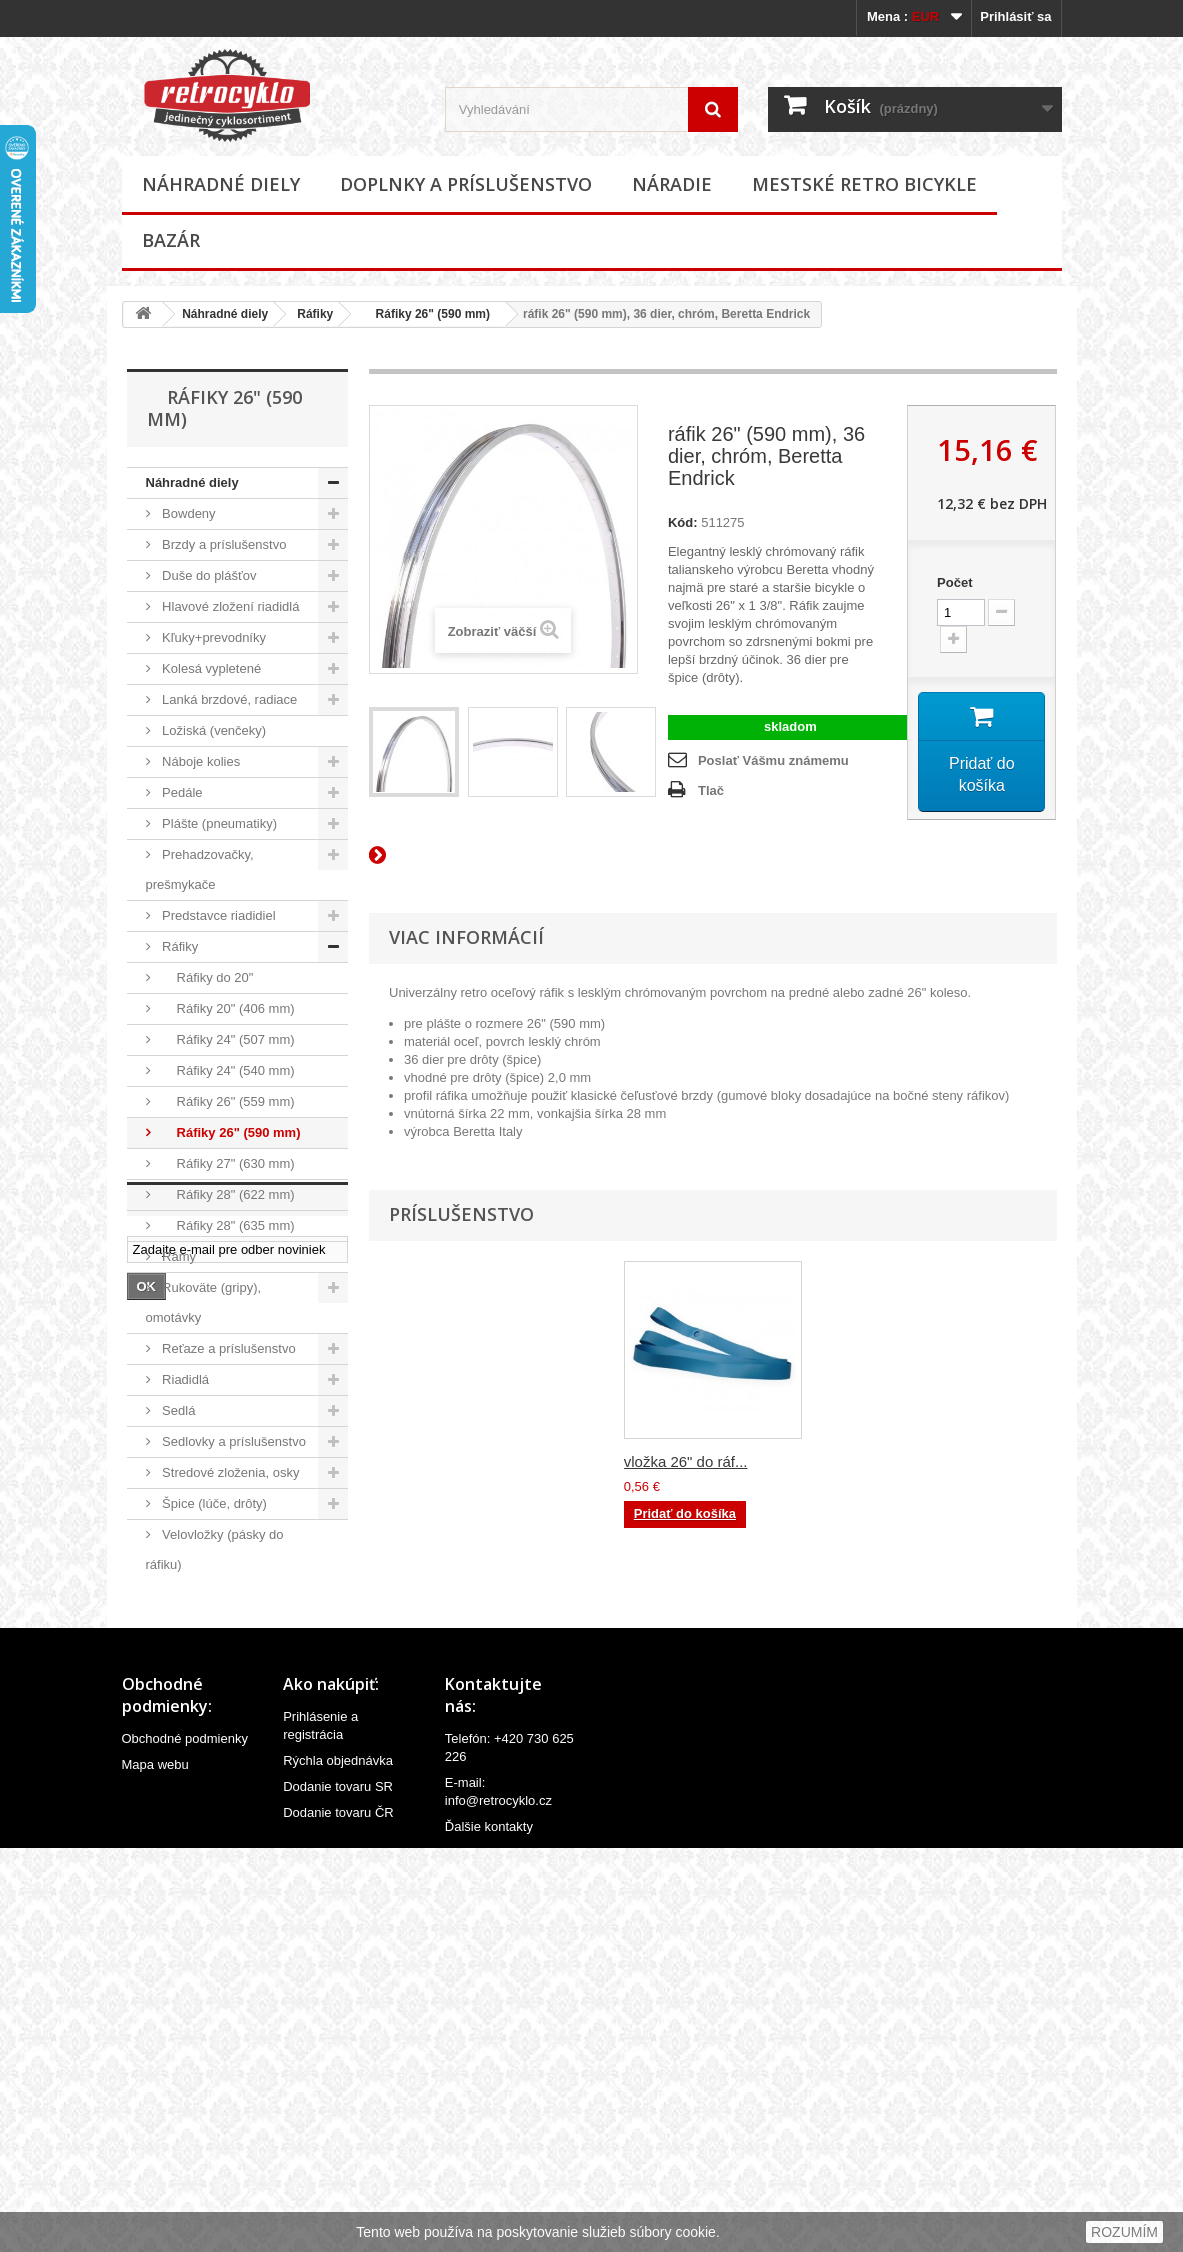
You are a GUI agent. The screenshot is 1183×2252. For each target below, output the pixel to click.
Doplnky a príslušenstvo (466, 184)
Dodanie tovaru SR (338, 2185)
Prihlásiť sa (1015, 16)
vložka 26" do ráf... (686, 1461)
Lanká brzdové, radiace (228, 699)
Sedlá (177, 1410)
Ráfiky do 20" (206, 977)
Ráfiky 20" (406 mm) (227, 1008)
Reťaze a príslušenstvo (227, 1348)
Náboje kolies (200, 761)
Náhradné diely (221, 184)
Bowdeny (187, 513)
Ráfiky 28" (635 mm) (227, 1225)
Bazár (171, 240)
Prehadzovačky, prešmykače (200, 869)
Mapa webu (155, 2163)
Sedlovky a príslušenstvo (232, 1441)
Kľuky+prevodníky (213, 637)
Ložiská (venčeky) (213, 730)
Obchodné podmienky (185, 2137)
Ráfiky (315, 314)
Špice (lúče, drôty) (213, 1503)
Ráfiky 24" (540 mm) (227, 1070)
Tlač (711, 790)
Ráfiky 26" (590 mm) (426, 314)
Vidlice (180, 1626)
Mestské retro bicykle (864, 184)
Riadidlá (184, 1379)
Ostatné (183, 1657)
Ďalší (381, 854)
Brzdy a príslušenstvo (223, 544)
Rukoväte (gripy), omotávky (204, 1302)
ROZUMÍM (1124, 2232)
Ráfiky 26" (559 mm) (227, 1101)
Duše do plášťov (208, 575)
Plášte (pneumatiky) (218, 823)
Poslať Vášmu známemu (773, 760)
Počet (954, 582)
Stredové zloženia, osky (229, 1472)
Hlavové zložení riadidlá (229, 606)
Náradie (672, 184)
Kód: (683, 522)
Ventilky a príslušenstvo (228, 1595)
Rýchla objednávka (338, 2159)
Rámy (178, 1256)
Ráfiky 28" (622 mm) (227, 1194)
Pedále (181, 792)
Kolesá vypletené (210, 668)
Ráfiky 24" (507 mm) (227, 1039)
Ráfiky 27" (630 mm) (227, 1163)
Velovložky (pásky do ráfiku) (215, 1549)
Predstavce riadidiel (217, 915)
